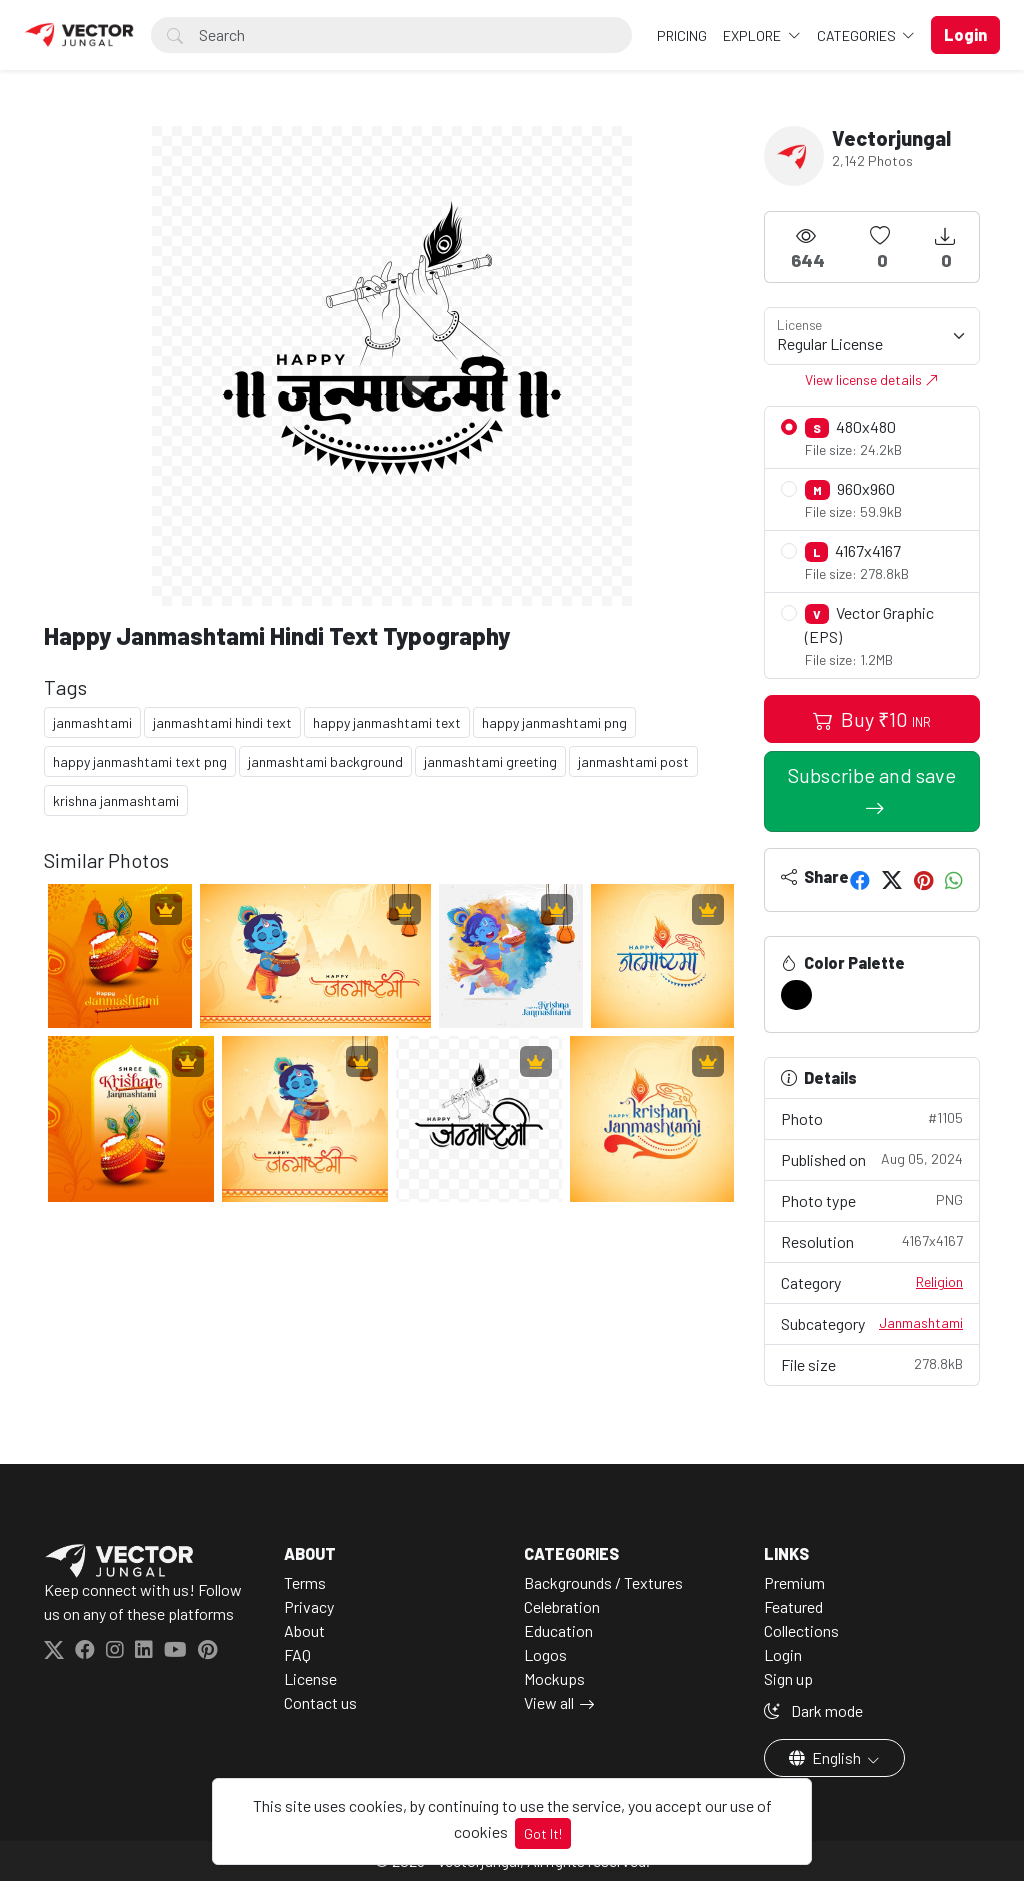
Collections (801, 1630)
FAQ (297, 1654)
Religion (939, 1281)
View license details (872, 379)
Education (558, 1630)
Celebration (562, 1606)
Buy (872, 719)
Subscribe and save (872, 775)
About (304, 1630)
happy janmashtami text (387, 722)
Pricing (682, 35)
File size (872, 1363)
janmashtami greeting (490, 761)
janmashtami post (633, 761)
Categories (858, 35)
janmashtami (92, 722)
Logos (545, 1654)
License (310, 1678)
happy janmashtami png (554, 722)
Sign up (788, 1678)
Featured (793, 1606)
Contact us (320, 1702)
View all (549, 1702)
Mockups (554, 1678)
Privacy (309, 1606)
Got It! (543, 1833)
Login (783, 1654)
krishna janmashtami (116, 800)
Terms (305, 1582)
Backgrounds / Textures (603, 1582)
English (826, 1757)
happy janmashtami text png (140, 761)
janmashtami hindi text (222, 722)
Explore (753, 35)
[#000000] (796, 995)
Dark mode (813, 1710)
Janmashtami (921, 1322)
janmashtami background (325, 761)
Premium (794, 1582)
